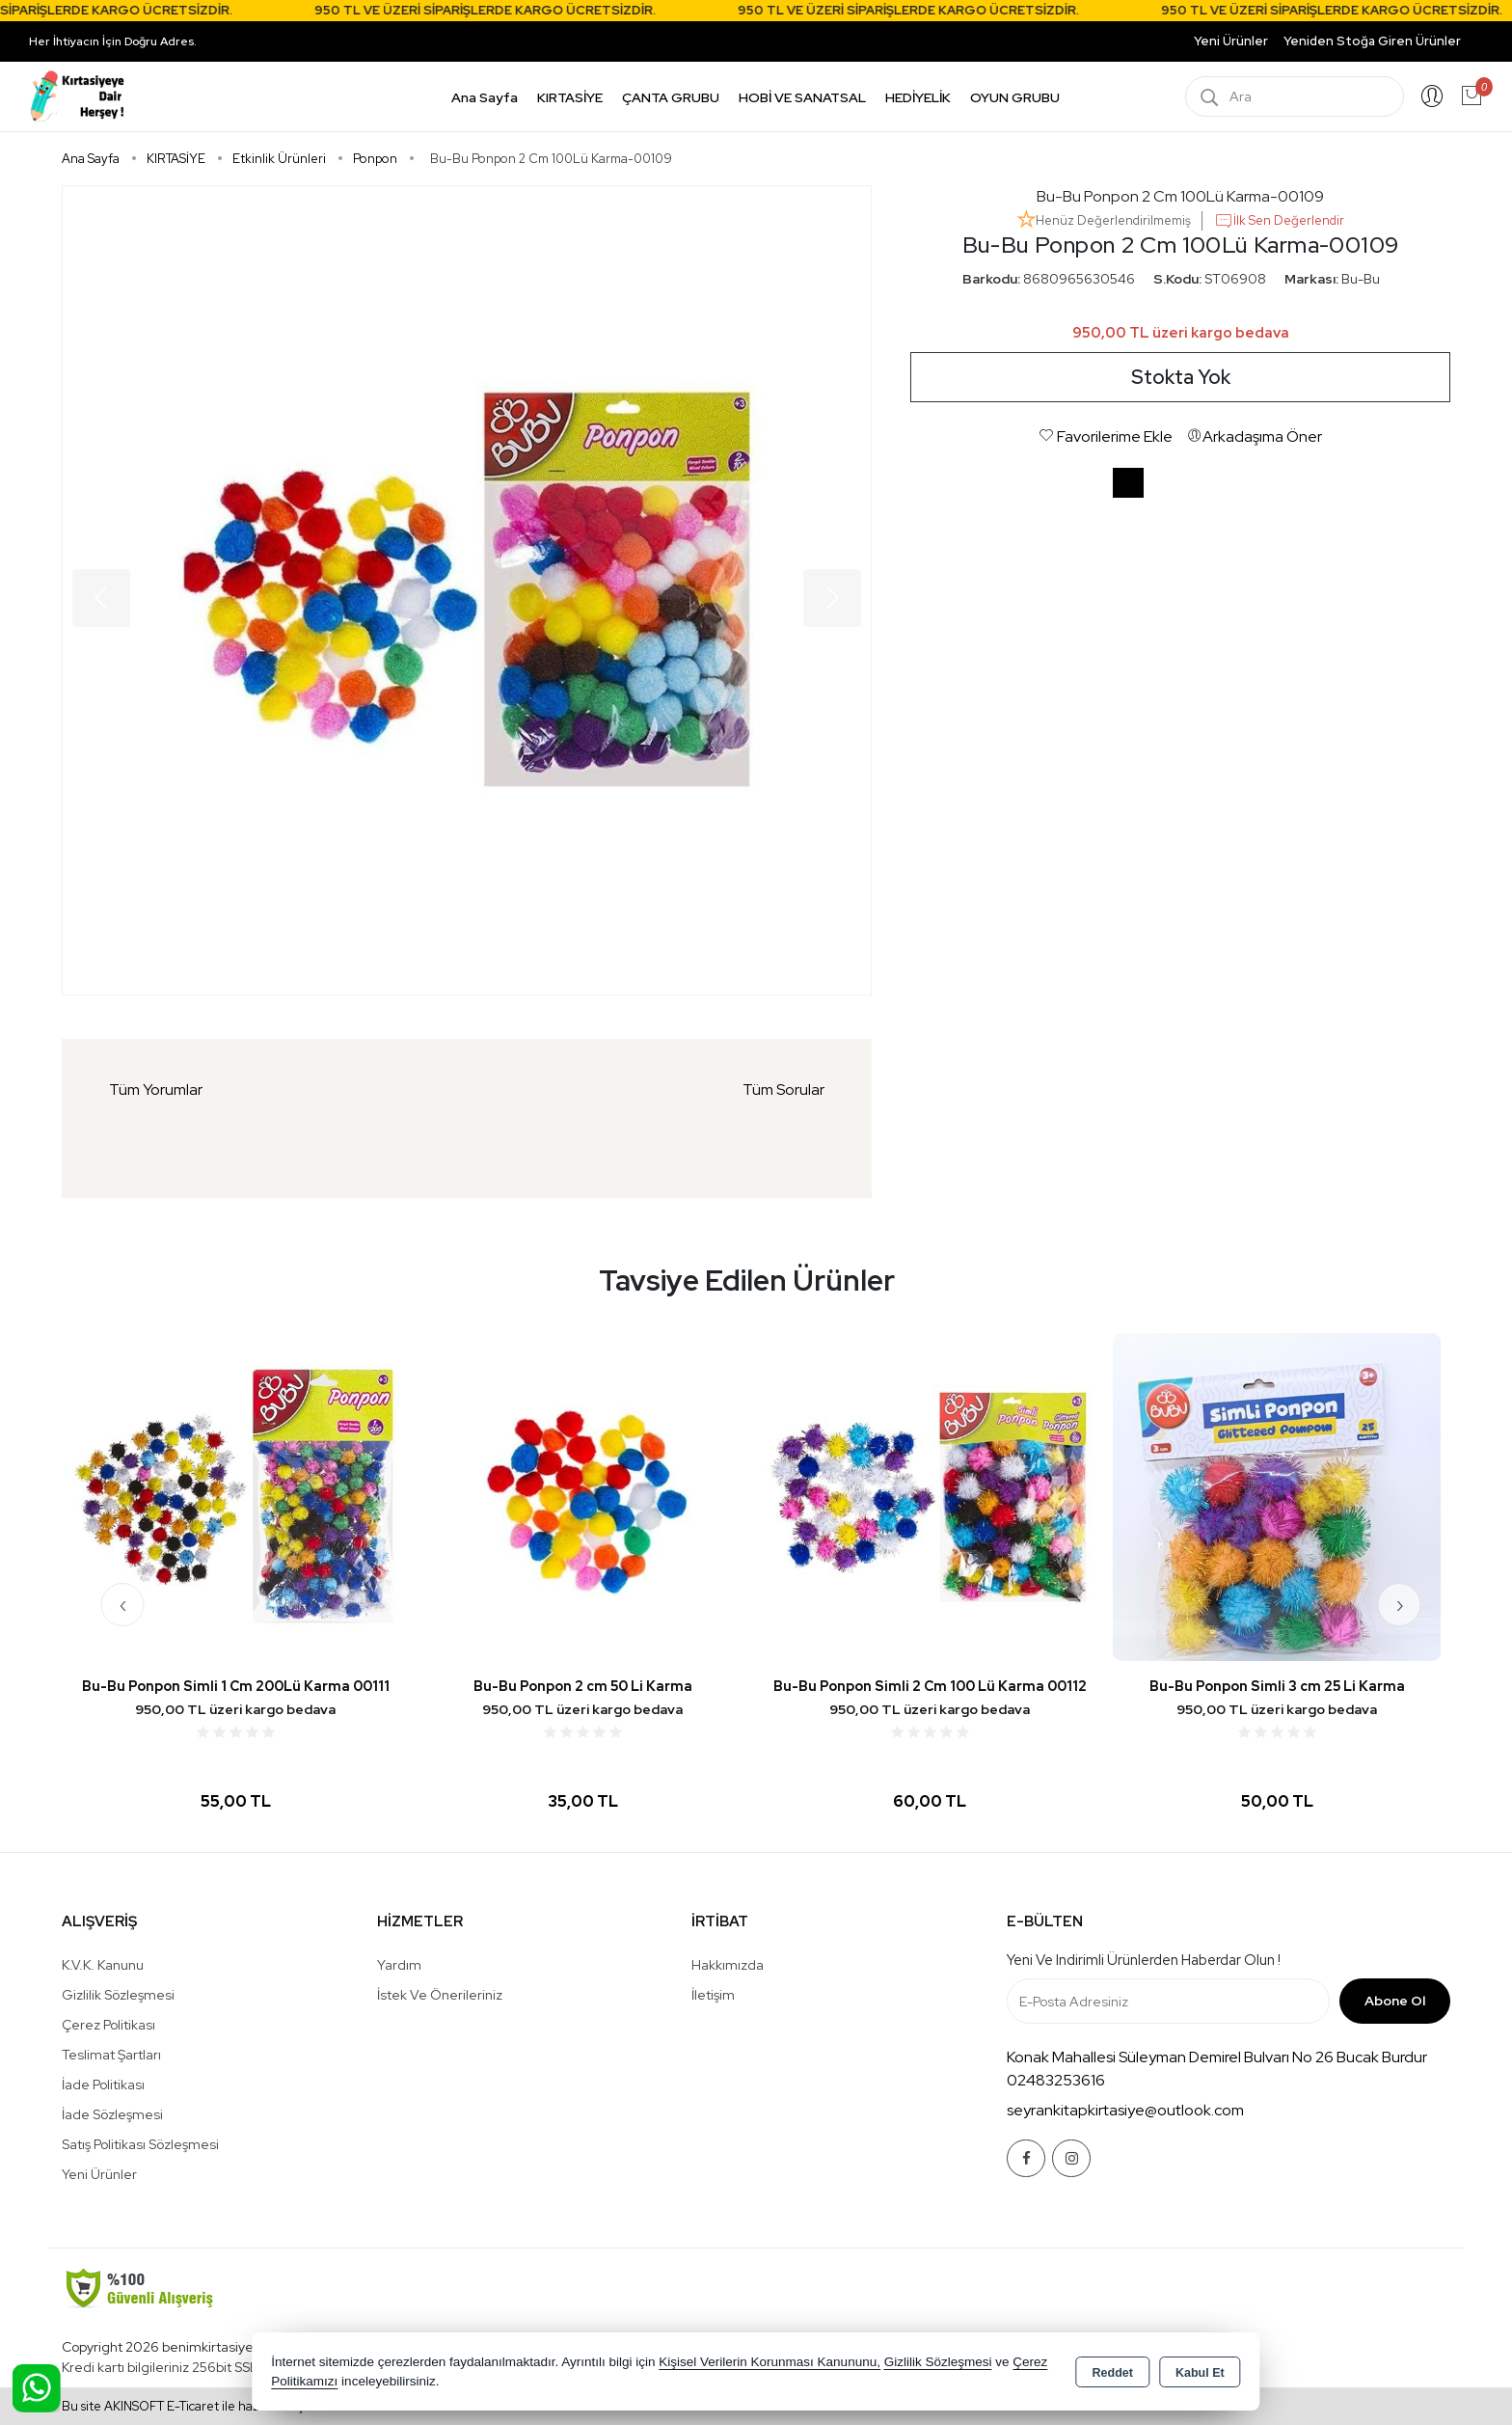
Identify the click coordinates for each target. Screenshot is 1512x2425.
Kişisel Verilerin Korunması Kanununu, (769, 2362)
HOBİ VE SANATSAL (802, 97)
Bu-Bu (1360, 278)
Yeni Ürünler (99, 2174)
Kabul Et (1200, 2373)
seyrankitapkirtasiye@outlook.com (1125, 2110)
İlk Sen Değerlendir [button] (1279, 221)
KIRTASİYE (570, 97)
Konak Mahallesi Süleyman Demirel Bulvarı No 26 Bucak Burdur (1217, 2057)
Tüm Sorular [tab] (783, 1089)
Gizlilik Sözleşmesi (118, 1994)
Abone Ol (1394, 2000)
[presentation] (123, 1604)
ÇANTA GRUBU (670, 97)
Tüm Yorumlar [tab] (155, 1089)
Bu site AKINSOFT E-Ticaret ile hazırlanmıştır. (190, 2406)
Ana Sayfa (484, 97)
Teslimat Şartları (111, 2054)
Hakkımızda (727, 1965)
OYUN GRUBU (1015, 97)
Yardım (399, 1965)
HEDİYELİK (918, 97)
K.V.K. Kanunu (103, 1965)
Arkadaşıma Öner (1254, 436)
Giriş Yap (1432, 96)
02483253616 (1056, 2080)
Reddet (1113, 2373)
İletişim (713, 1994)
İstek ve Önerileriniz (439, 1994)
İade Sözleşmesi (112, 2114)
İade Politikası (103, 2084)
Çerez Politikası (108, 2024)
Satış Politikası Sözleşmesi (140, 2144)
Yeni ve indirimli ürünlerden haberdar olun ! (1144, 1960)
